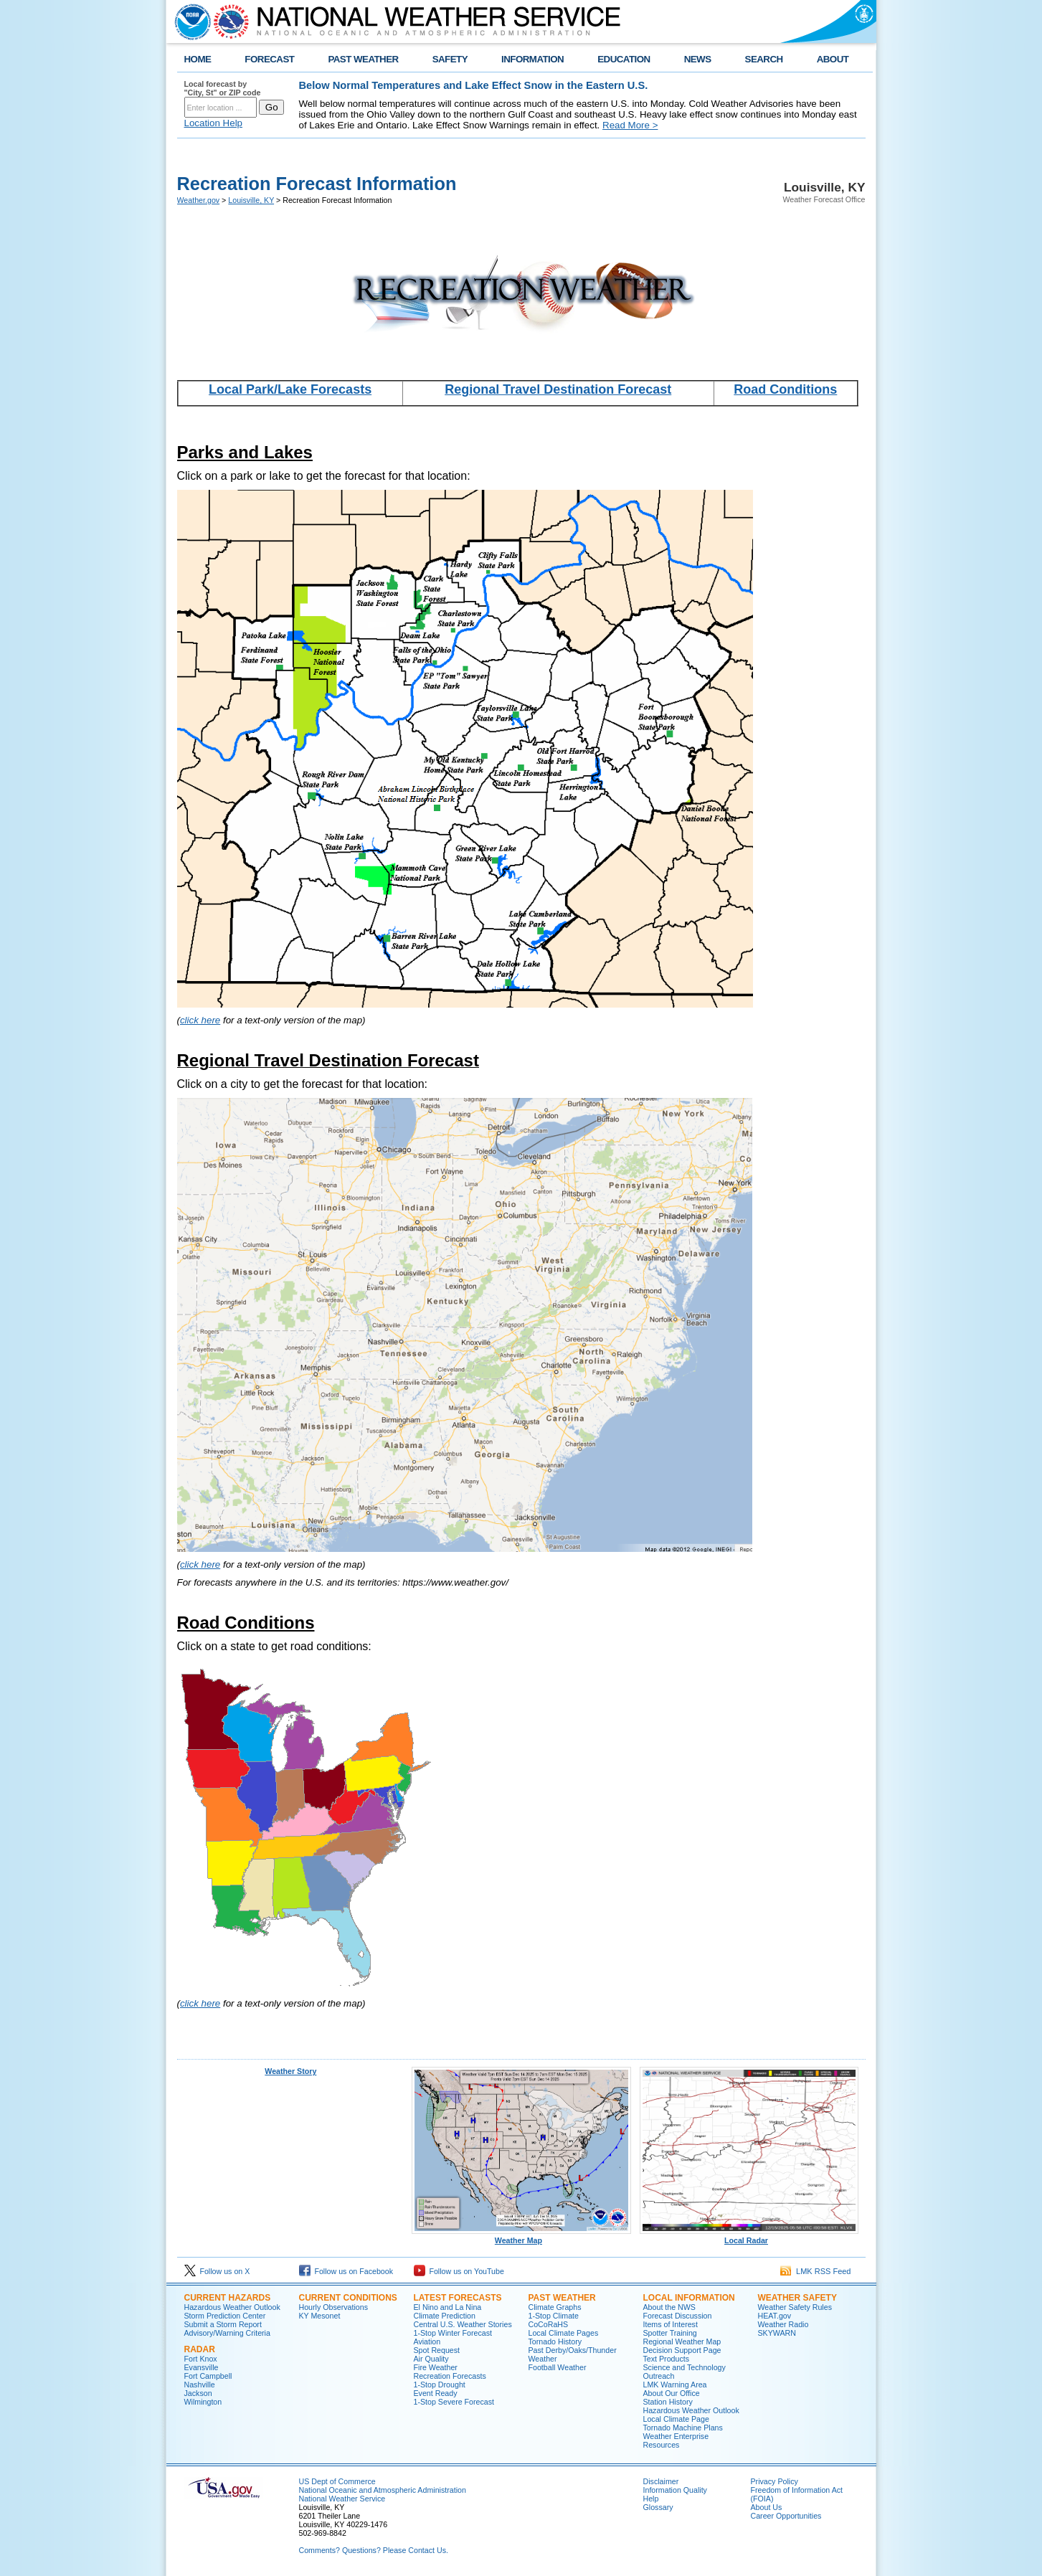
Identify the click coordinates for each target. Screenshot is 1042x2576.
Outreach (659, 2376)
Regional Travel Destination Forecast (558, 389)
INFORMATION (532, 59)
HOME (198, 59)
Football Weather (558, 2367)
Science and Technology (684, 2367)
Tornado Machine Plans (683, 2427)
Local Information (689, 2298)
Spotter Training (670, 2333)
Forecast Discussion (677, 2315)
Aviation (427, 2341)
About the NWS (669, 2307)
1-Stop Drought (439, 2384)
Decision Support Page (682, 2350)
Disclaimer (661, 2481)
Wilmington (203, 2401)
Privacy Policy (774, 2481)
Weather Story (290, 2071)
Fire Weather (436, 2367)
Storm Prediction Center (225, 2315)
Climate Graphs (555, 2307)
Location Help (213, 123)
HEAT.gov (775, 2315)
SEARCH (764, 59)
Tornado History (555, 2341)
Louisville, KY (251, 200)
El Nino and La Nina (448, 2307)
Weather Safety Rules (795, 2307)
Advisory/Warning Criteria (227, 2333)
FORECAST (269, 59)
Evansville (201, 2367)
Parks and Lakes (245, 452)
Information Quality (675, 2490)
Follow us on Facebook (346, 2271)
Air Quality (431, 2358)
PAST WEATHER (363, 59)
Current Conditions (348, 2298)
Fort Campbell (208, 2376)
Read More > (630, 125)
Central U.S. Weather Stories (463, 2324)
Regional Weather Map (682, 2341)
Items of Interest (670, 2324)
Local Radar (749, 2237)
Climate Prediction (444, 2315)
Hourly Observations (334, 2307)
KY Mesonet (320, 2315)
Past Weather (562, 2298)
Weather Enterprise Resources (676, 2440)
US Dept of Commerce (337, 2481)
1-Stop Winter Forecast (453, 2333)
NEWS (697, 59)
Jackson (198, 2393)
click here (200, 1020)
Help (651, 2498)
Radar (199, 2349)
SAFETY (450, 59)
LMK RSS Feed (815, 2271)
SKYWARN (777, 2333)
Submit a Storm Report (223, 2324)
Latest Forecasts (458, 2298)
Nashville (199, 2384)
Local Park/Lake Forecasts (290, 389)
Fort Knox (200, 2358)
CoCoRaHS (549, 2324)
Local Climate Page (676, 2419)
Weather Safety (797, 2298)
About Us (766, 2507)
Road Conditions (785, 389)
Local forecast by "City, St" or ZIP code (222, 88)
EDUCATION (623, 59)
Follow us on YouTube (459, 2271)
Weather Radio (783, 2324)
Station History (668, 2401)
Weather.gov (198, 200)
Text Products (666, 2358)
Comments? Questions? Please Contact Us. (373, 2550)
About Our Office (671, 2393)
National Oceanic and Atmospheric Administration (382, 2490)
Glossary (658, 2507)
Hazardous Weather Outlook (232, 2307)
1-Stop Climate (554, 2315)
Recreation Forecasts (450, 2376)
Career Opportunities (786, 2515)
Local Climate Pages (564, 2333)
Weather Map (521, 2237)
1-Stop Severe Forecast (454, 2401)
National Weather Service (342, 2498)
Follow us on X (217, 2271)
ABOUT (833, 59)
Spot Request (437, 2350)
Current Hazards (227, 2298)
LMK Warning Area (675, 2384)
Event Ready (436, 2393)
